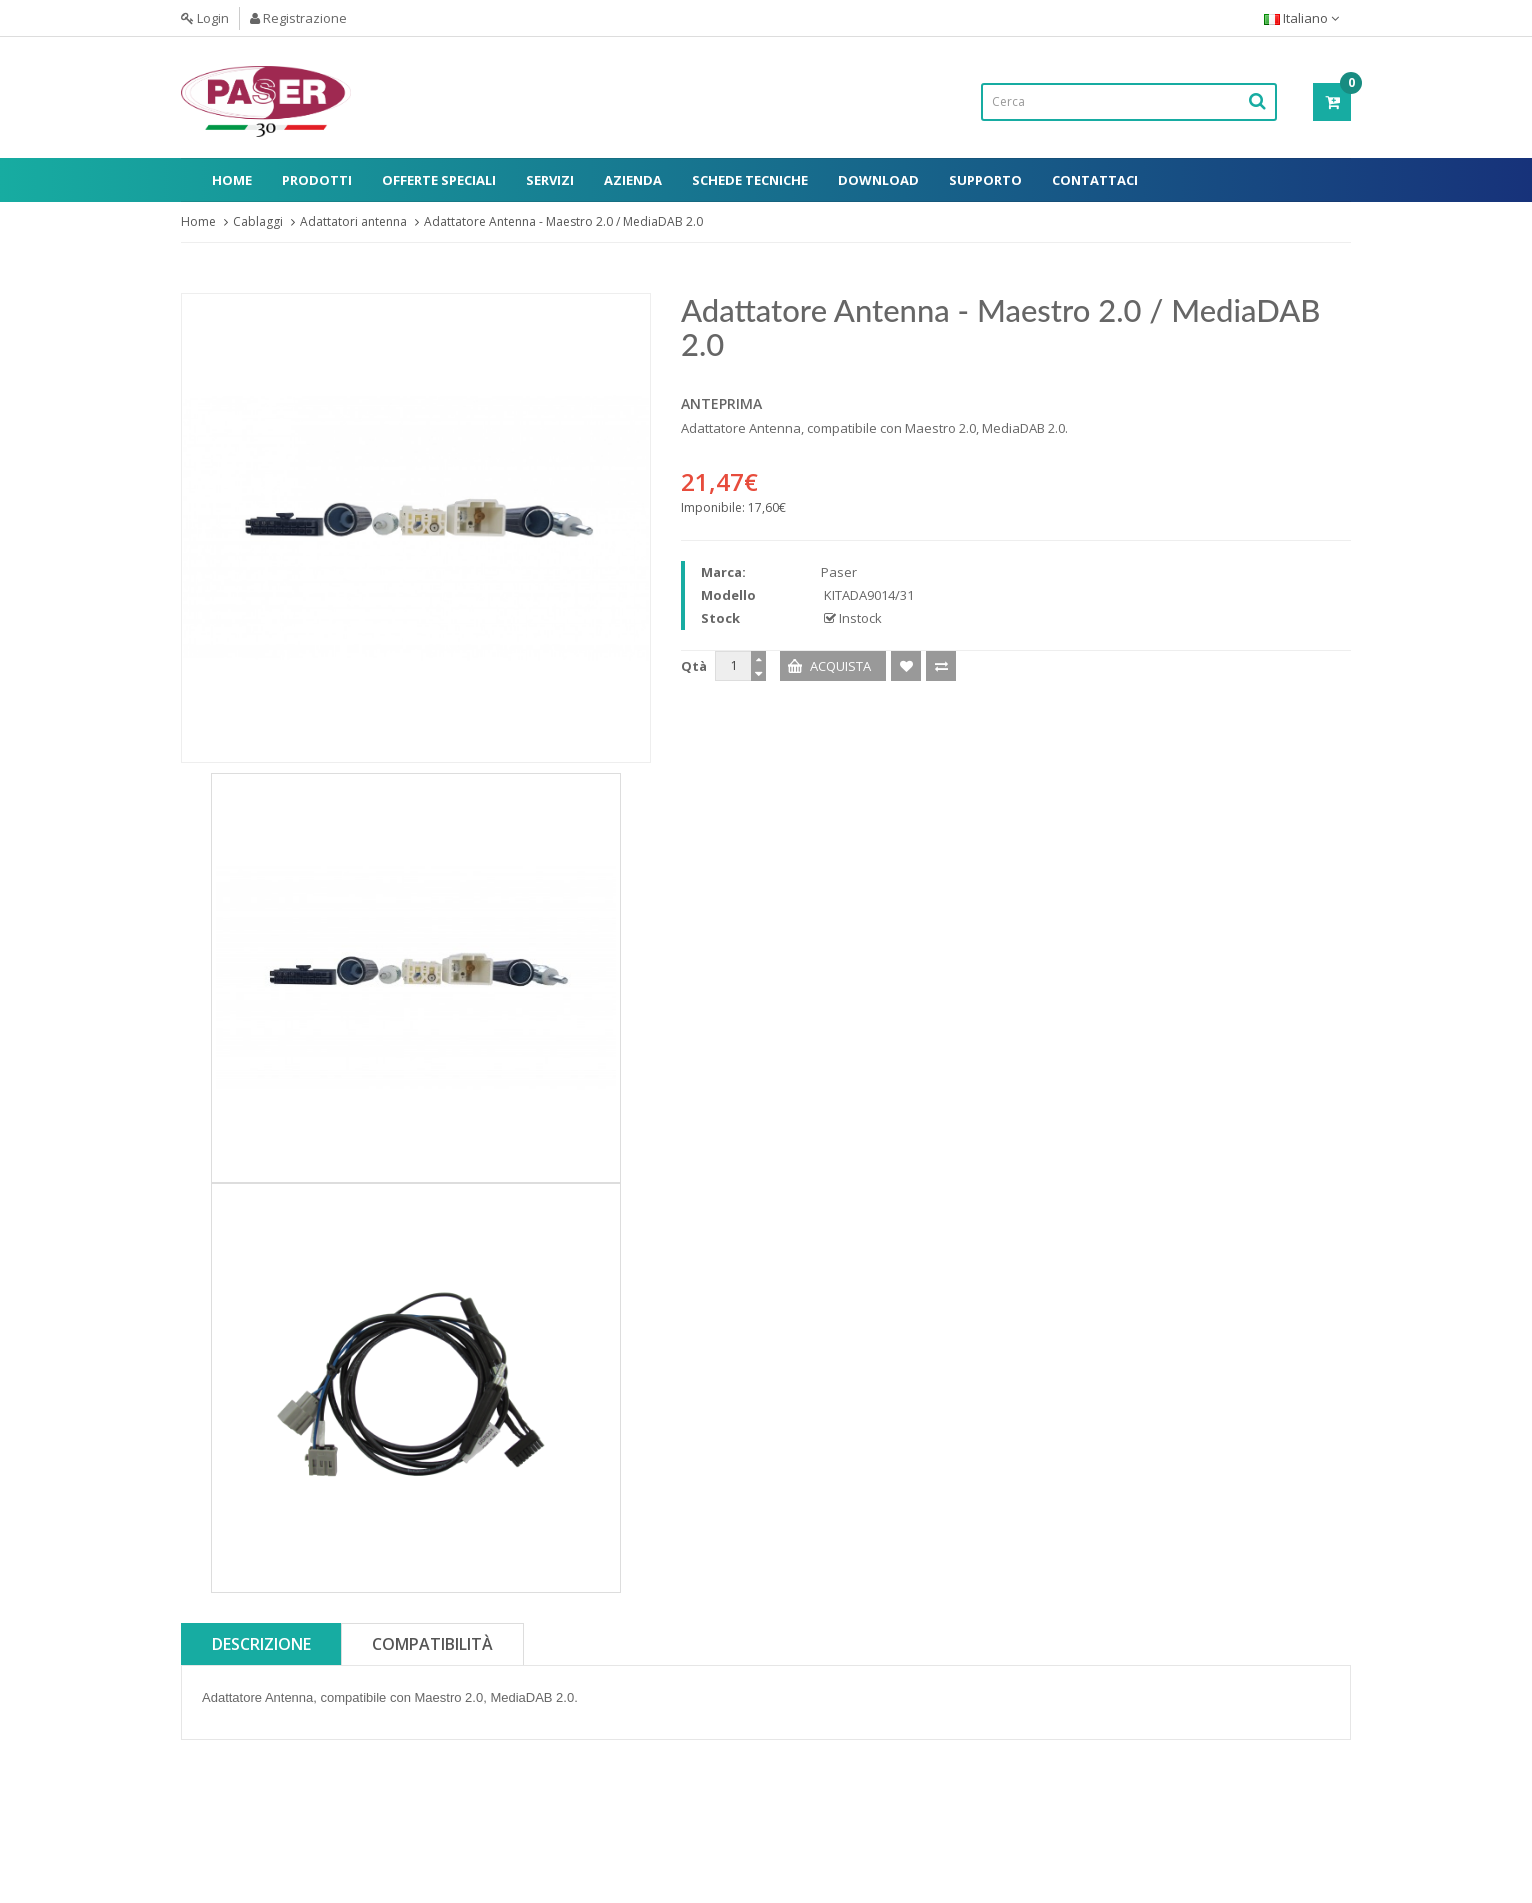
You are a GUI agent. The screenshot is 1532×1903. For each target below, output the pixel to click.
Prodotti (317, 180)
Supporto (985, 180)
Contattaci (1095, 180)
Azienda (633, 180)
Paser (839, 572)
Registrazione (298, 18)
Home (232, 180)
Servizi (550, 180)
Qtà (694, 666)
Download (878, 180)
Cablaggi (258, 221)
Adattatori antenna (353, 221)
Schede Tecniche (750, 180)
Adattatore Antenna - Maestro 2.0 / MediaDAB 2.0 (563, 221)
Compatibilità (432, 1644)
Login (205, 18)
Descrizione (261, 1644)
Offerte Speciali (439, 180)
